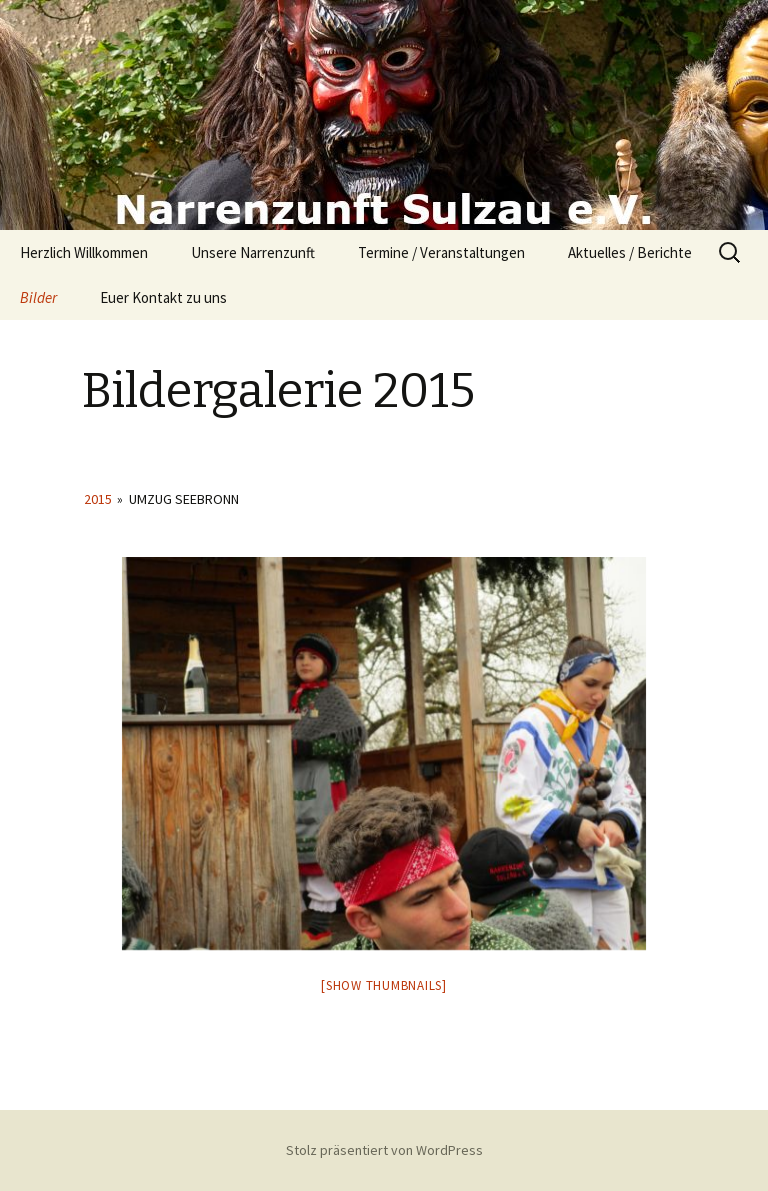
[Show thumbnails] (384, 985)
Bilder (38, 297)
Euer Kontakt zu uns (163, 297)
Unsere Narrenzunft (253, 252)
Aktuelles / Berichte (630, 252)
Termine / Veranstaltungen (441, 252)
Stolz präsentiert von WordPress (384, 1150)
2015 (98, 499)
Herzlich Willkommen (84, 252)
